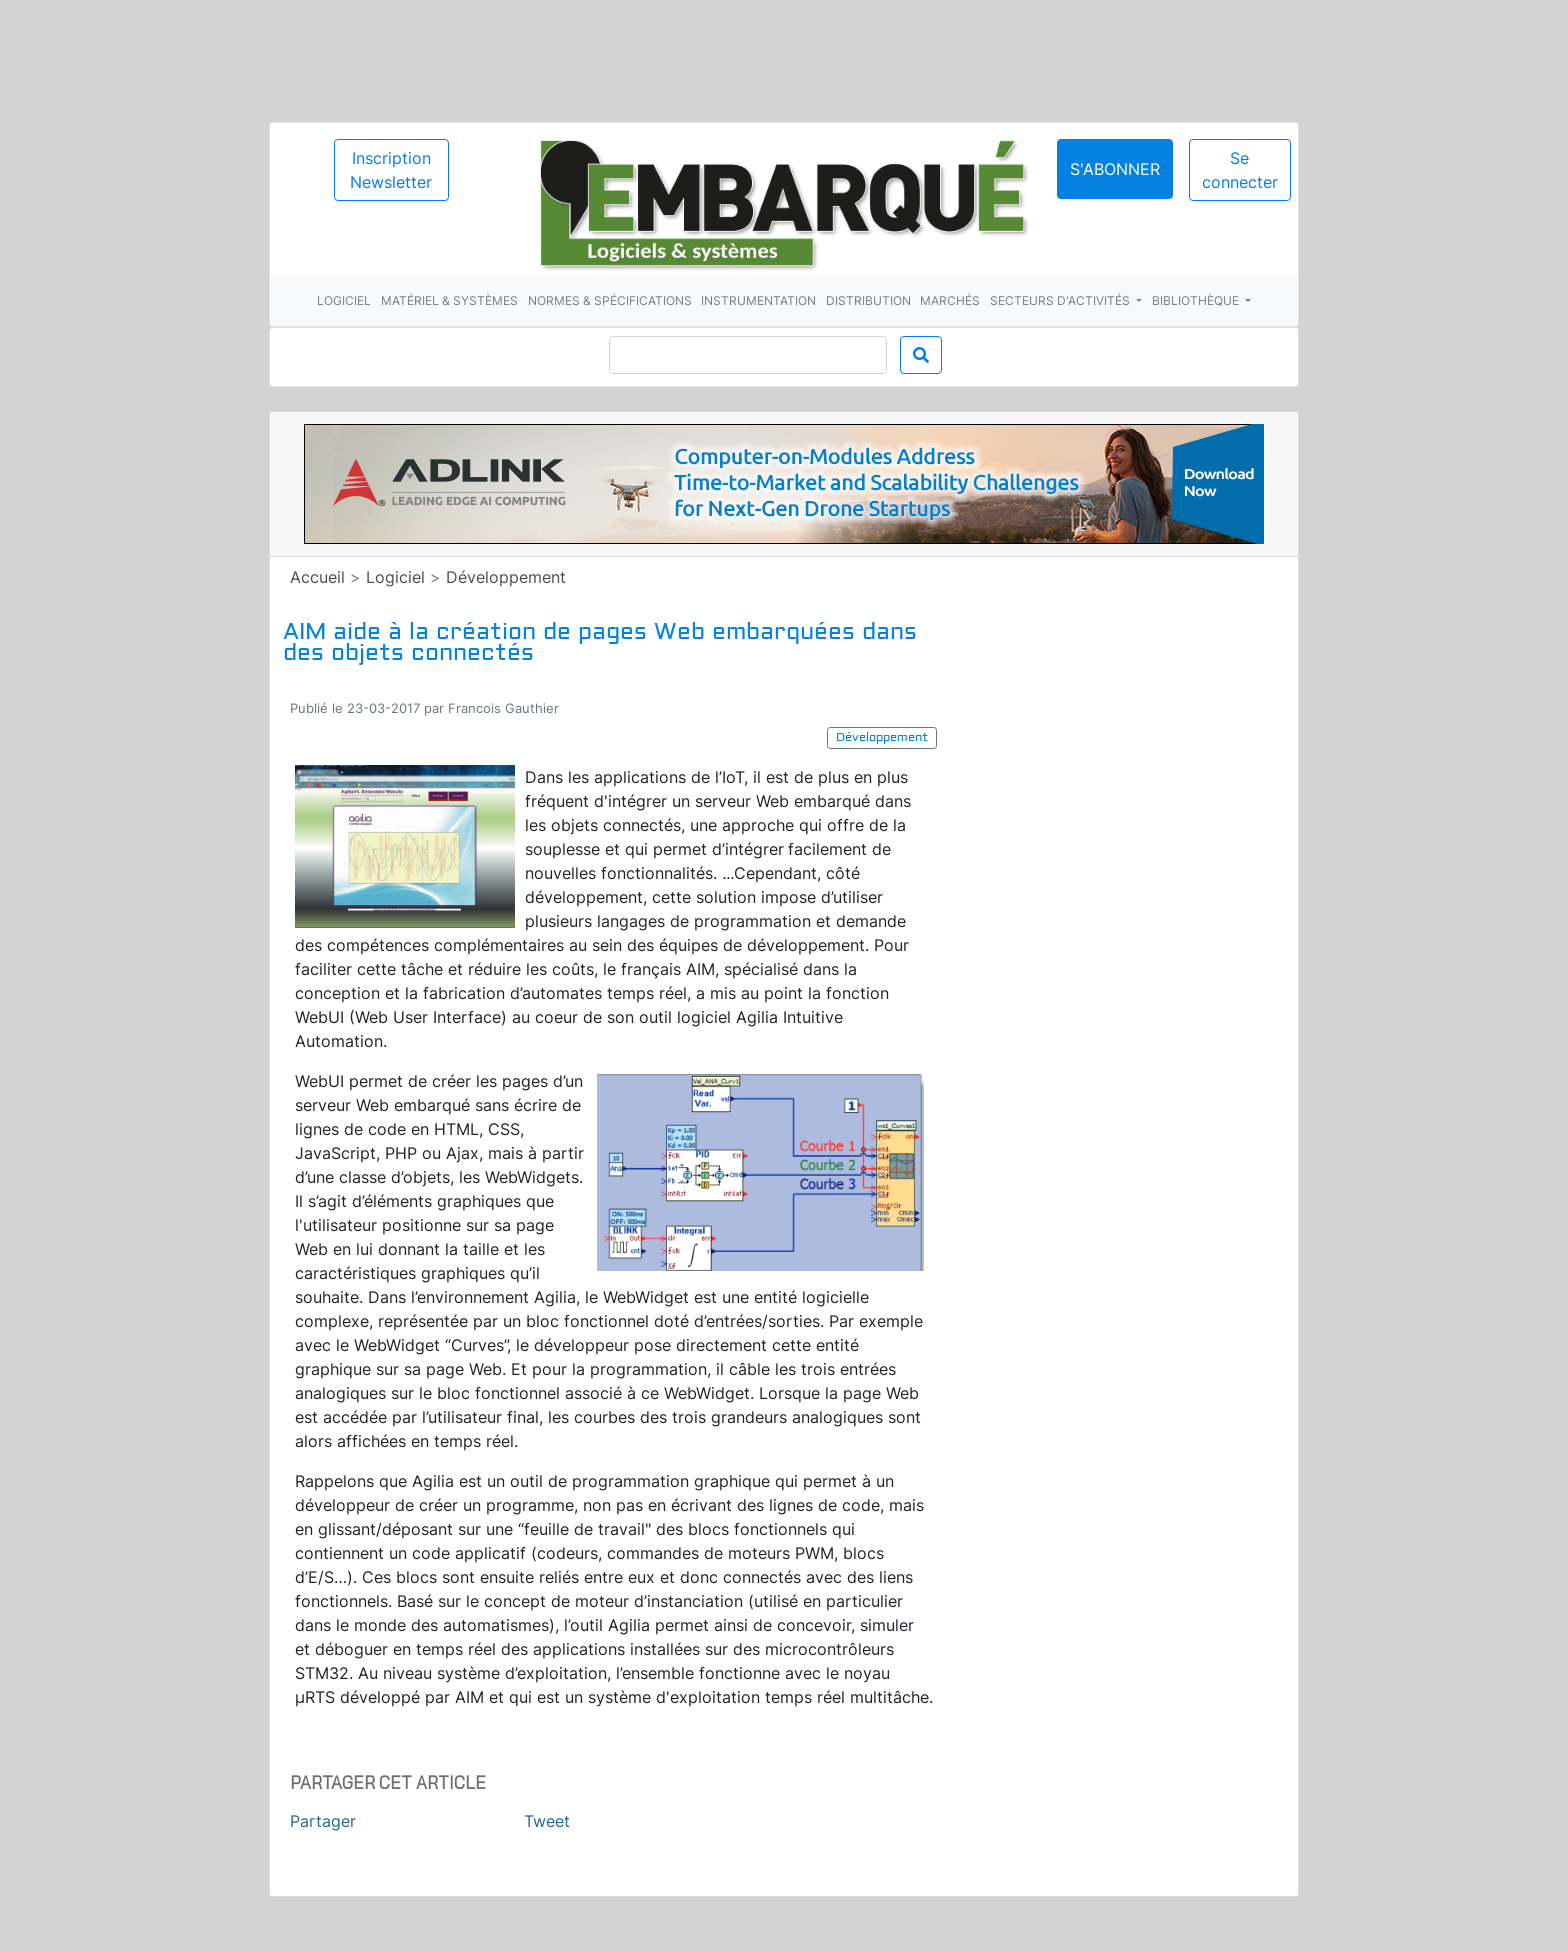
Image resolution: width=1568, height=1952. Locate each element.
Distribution (868, 300)
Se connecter (1240, 170)
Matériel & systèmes (449, 300)
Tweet (547, 1821)
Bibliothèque (1197, 300)
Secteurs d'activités (1061, 300)
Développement (506, 577)
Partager (323, 1821)
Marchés (950, 300)
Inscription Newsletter (391, 170)
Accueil (317, 577)
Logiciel (344, 300)
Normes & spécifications (610, 300)
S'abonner (1115, 169)
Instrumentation (758, 300)
